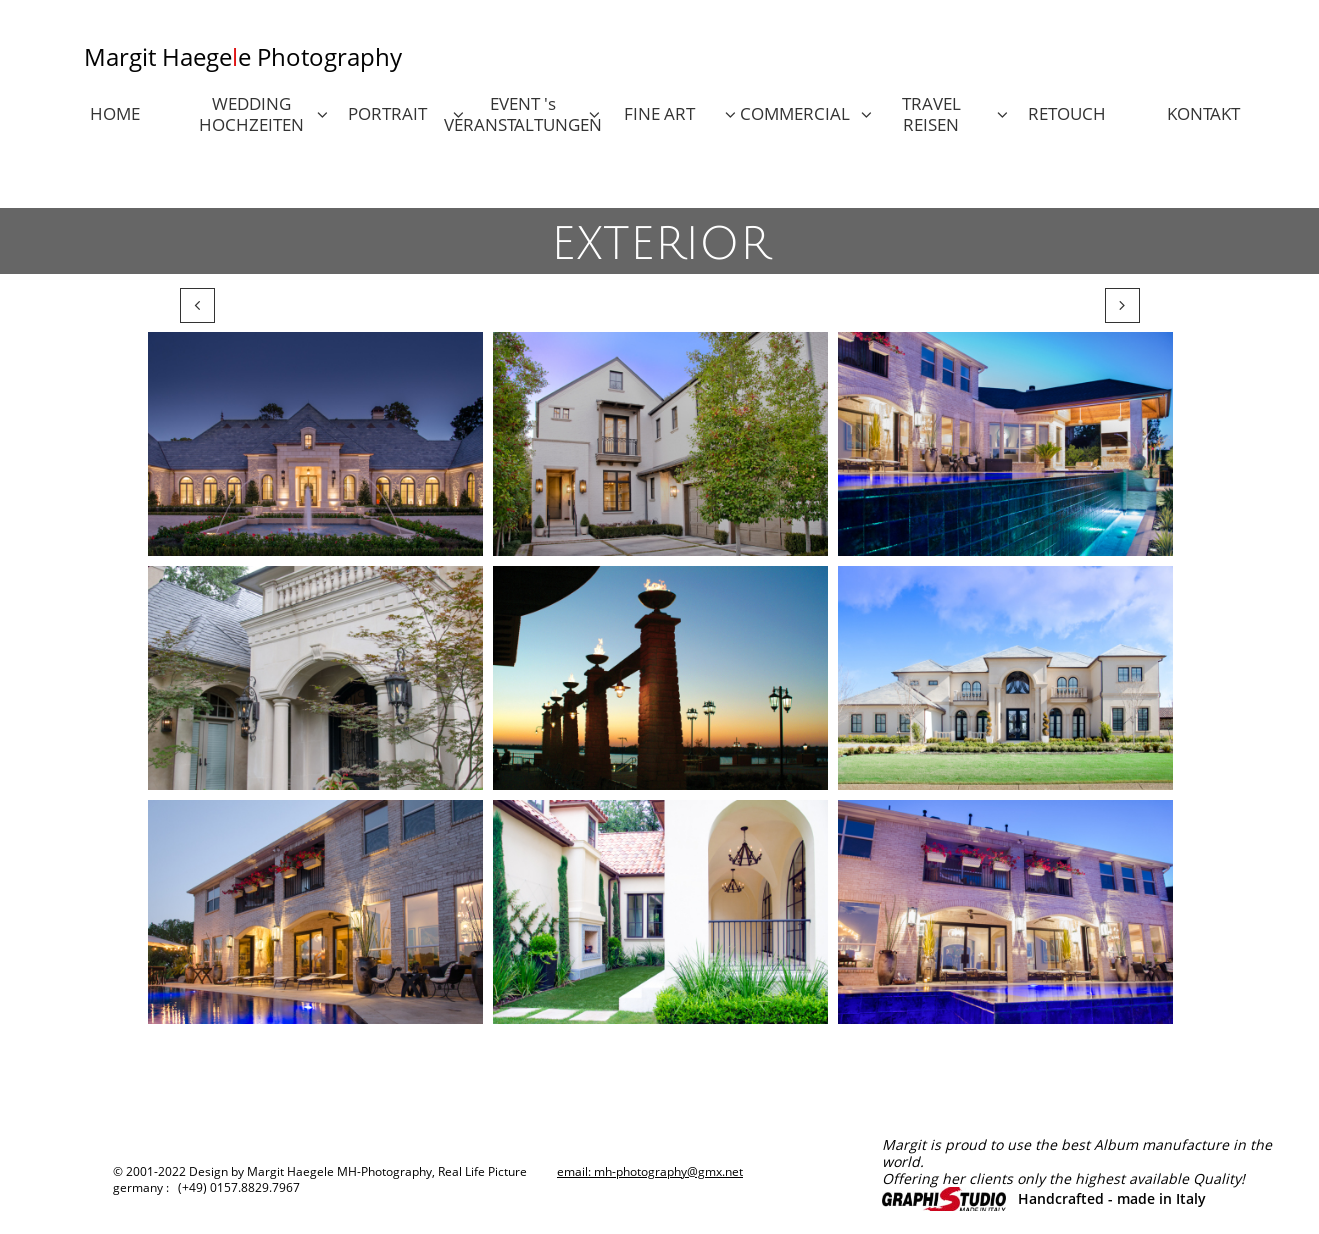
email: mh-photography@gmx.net (650, 1171)
